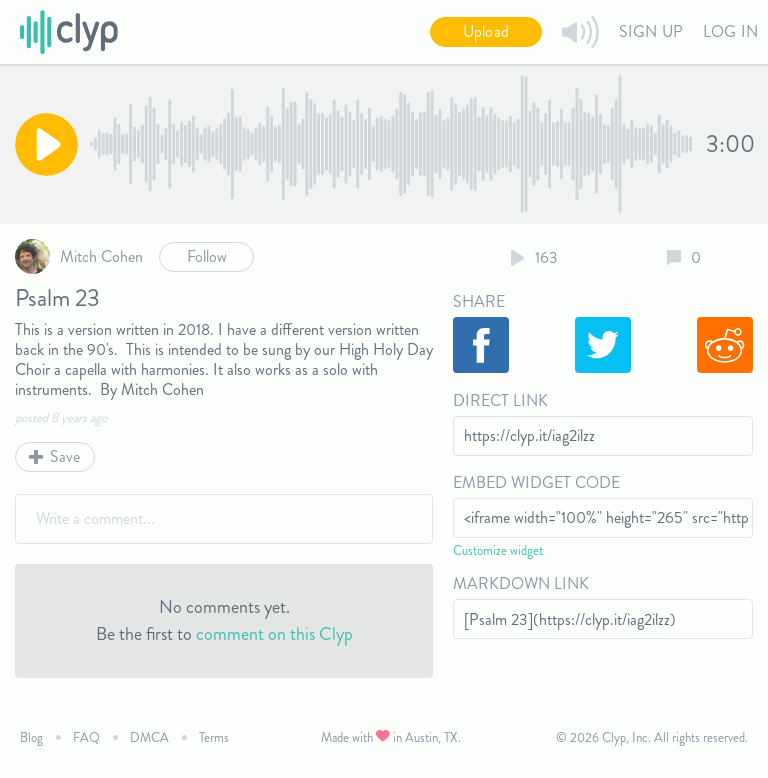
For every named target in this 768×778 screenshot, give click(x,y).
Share (479, 301)
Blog (31, 737)
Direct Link (500, 400)
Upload (486, 31)
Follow (207, 256)
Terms (214, 737)
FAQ (86, 737)
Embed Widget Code (536, 482)
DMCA (149, 737)
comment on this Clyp (274, 634)
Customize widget (498, 550)
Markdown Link (521, 583)
